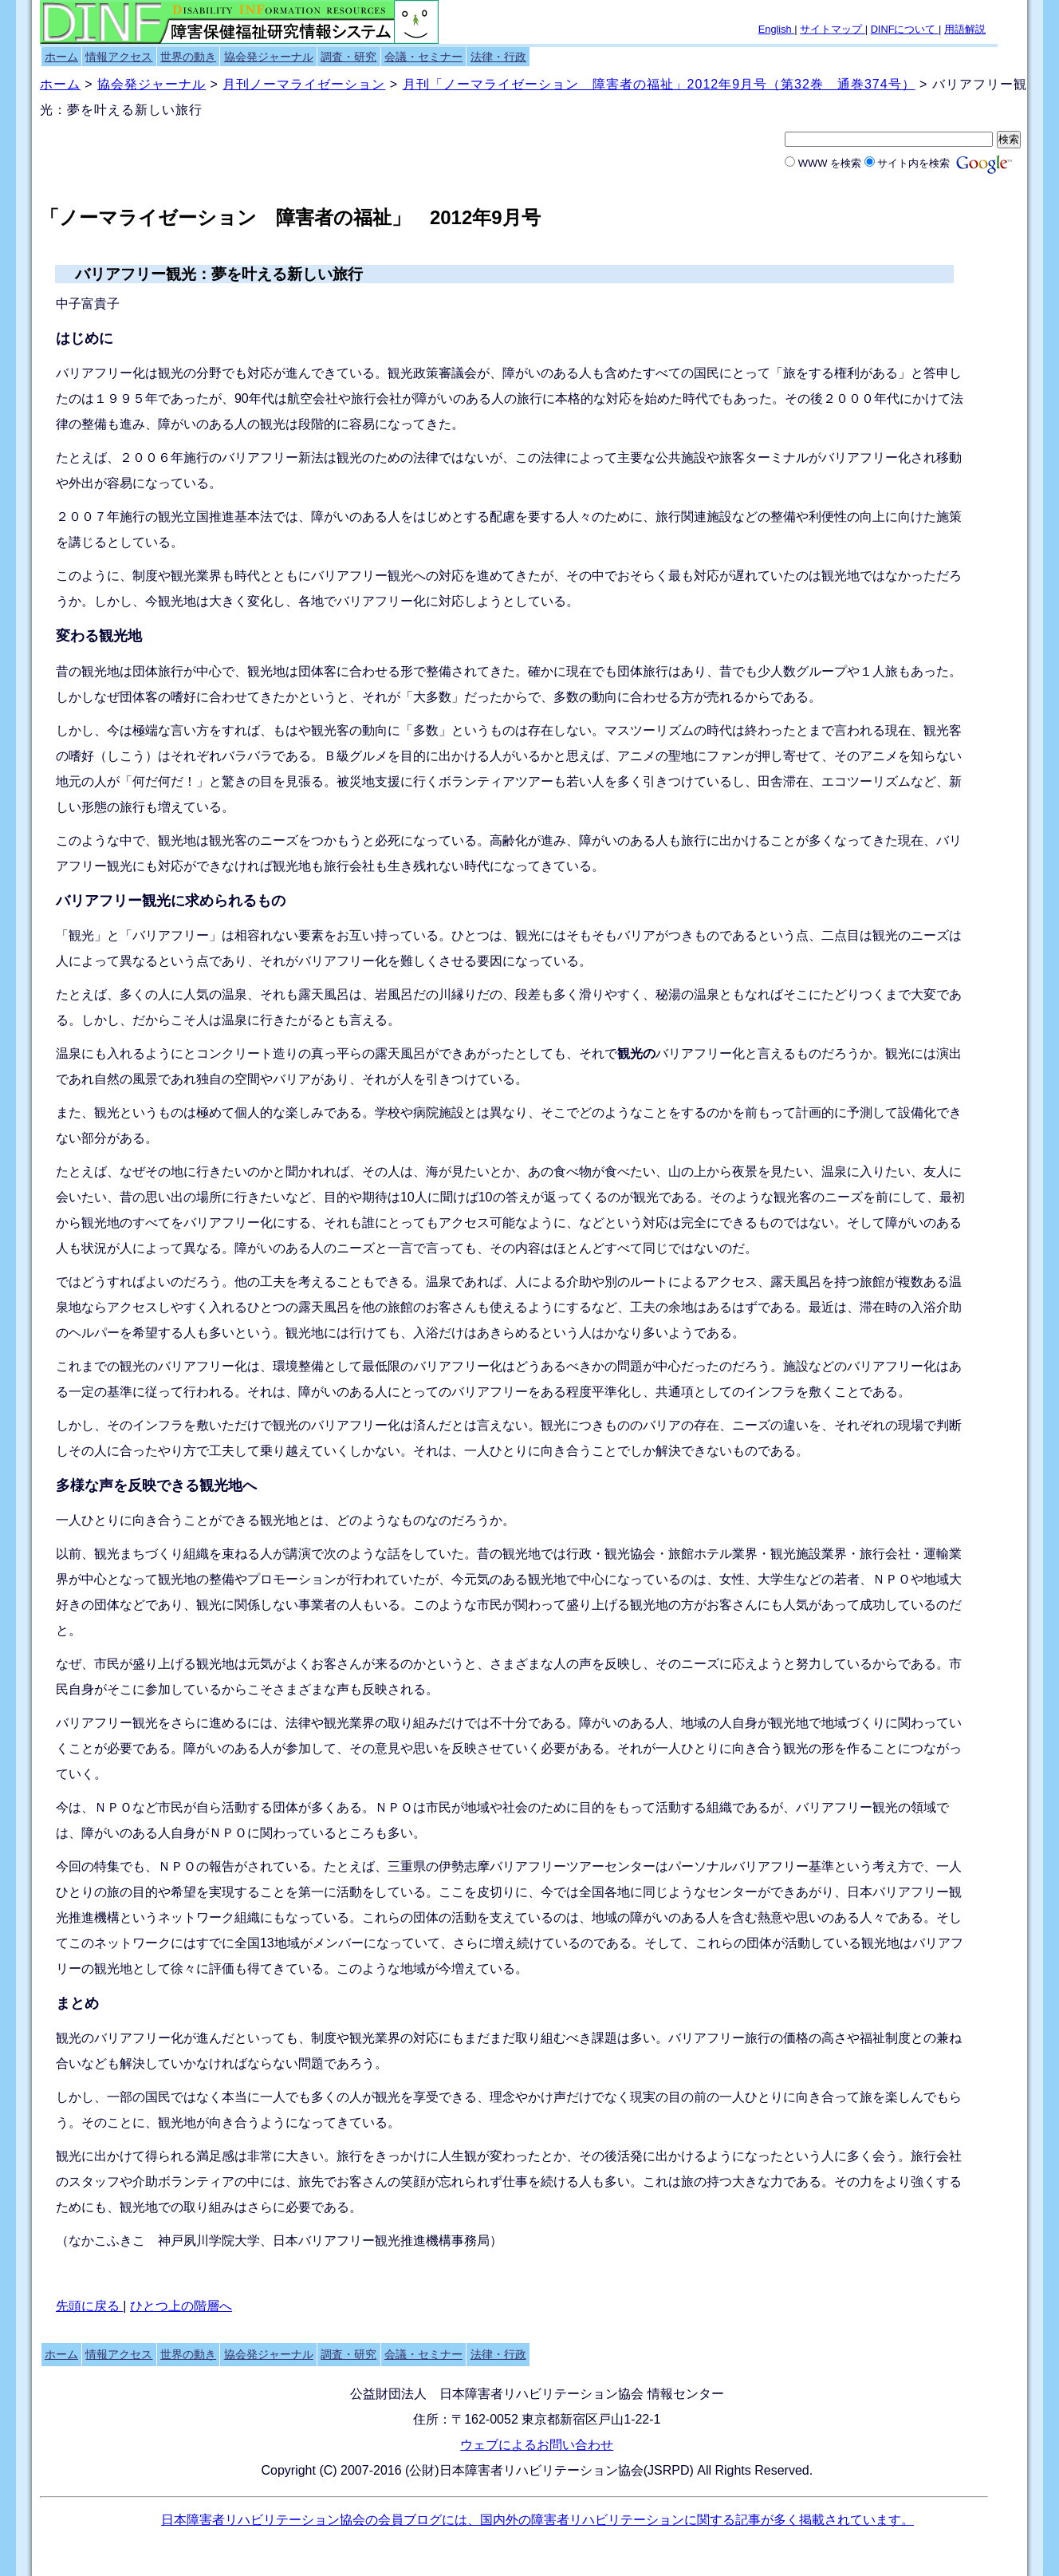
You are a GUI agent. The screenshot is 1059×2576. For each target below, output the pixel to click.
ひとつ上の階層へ (181, 2306)
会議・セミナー (423, 56)
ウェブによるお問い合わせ (536, 2445)
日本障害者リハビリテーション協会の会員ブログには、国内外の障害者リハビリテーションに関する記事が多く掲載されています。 (537, 2520)
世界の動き (188, 56)
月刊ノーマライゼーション (303, 84)
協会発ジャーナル (268, 56)
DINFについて (905, 29)
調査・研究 (348, 56)
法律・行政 (498, 56)
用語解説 (965, 29)
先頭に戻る (89, 2306)
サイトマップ (832, 29)
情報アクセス (118, 56)
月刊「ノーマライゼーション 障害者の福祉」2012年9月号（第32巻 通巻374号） (659, 84)
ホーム (61, 56)
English (776, 29)
